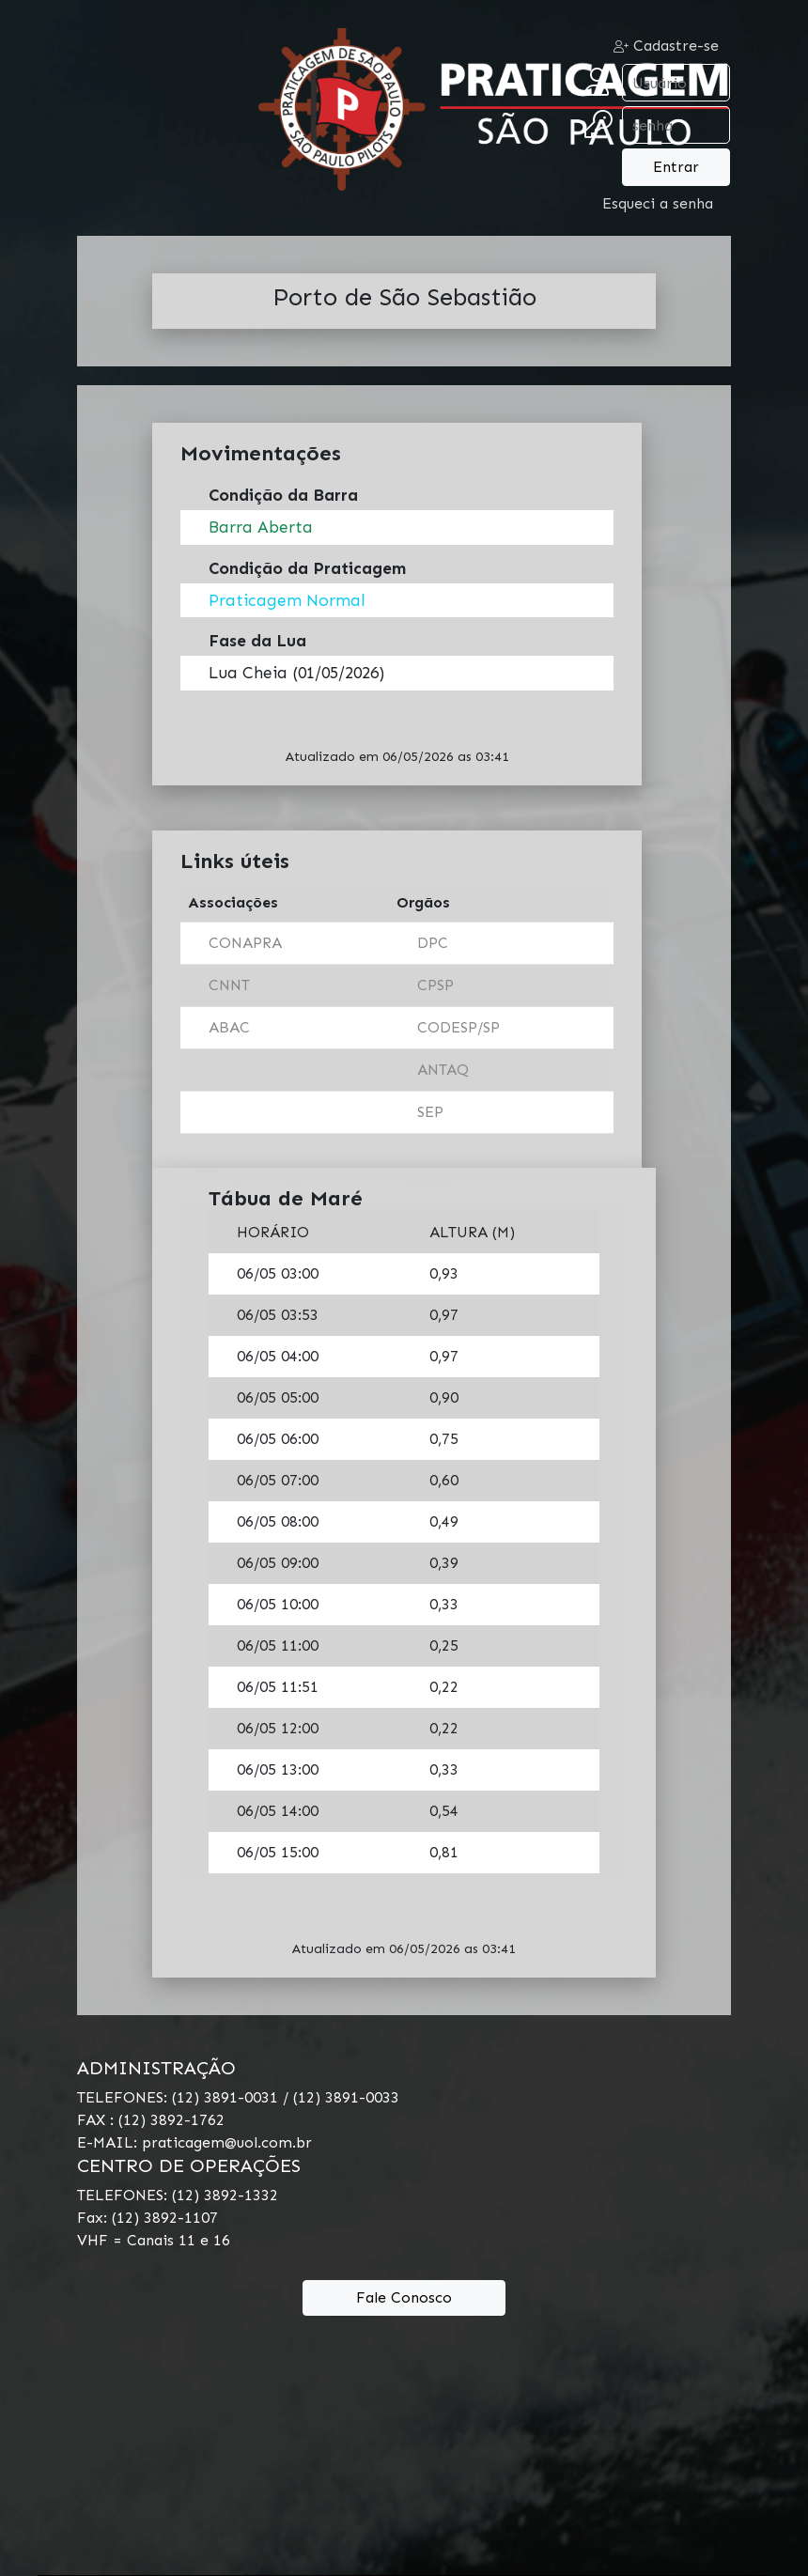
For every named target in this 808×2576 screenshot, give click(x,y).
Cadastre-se (666, 45)
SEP (430, 1112)
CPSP (435, 985)
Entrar (676, 167)
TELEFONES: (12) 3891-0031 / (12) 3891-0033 (238, 2097)
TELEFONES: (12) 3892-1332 (177, 2195)
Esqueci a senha (657, 203)
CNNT (229, 985)
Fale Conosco (404, 2297)
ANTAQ (443, 1070)
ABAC (229, 1027)
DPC (432, 943)
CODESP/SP (458, 1027)
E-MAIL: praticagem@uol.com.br (194, 2142)
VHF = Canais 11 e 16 (153, 2240)
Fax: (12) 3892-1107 (147, 2218)
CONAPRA (245, 943)
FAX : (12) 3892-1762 (151, 2120)
